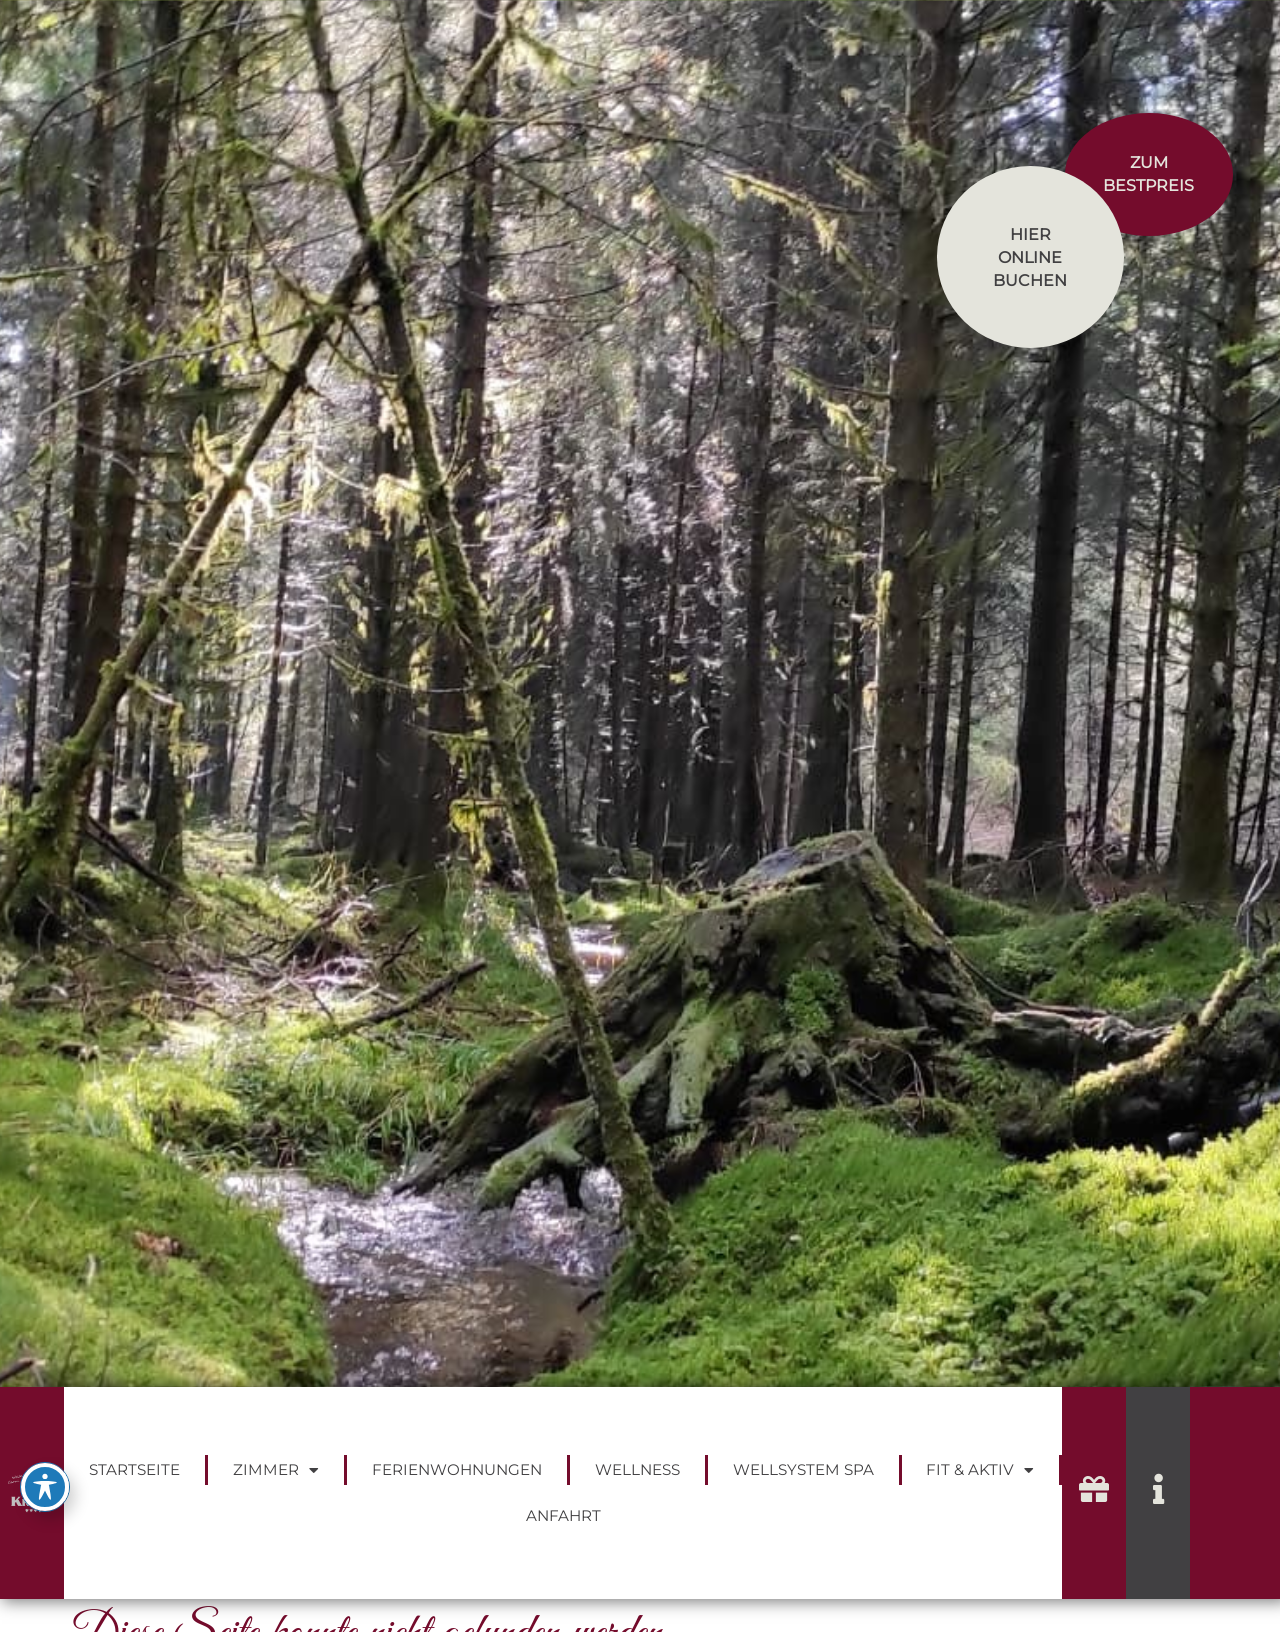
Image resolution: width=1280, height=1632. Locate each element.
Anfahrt (563, 1515)
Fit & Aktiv (980, 1470)
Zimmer (276, 1470)
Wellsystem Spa (803, 1469)
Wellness (637, 1469)
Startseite (134, 1469)
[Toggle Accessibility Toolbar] (45, 1487)
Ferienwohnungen (457, 1469)
